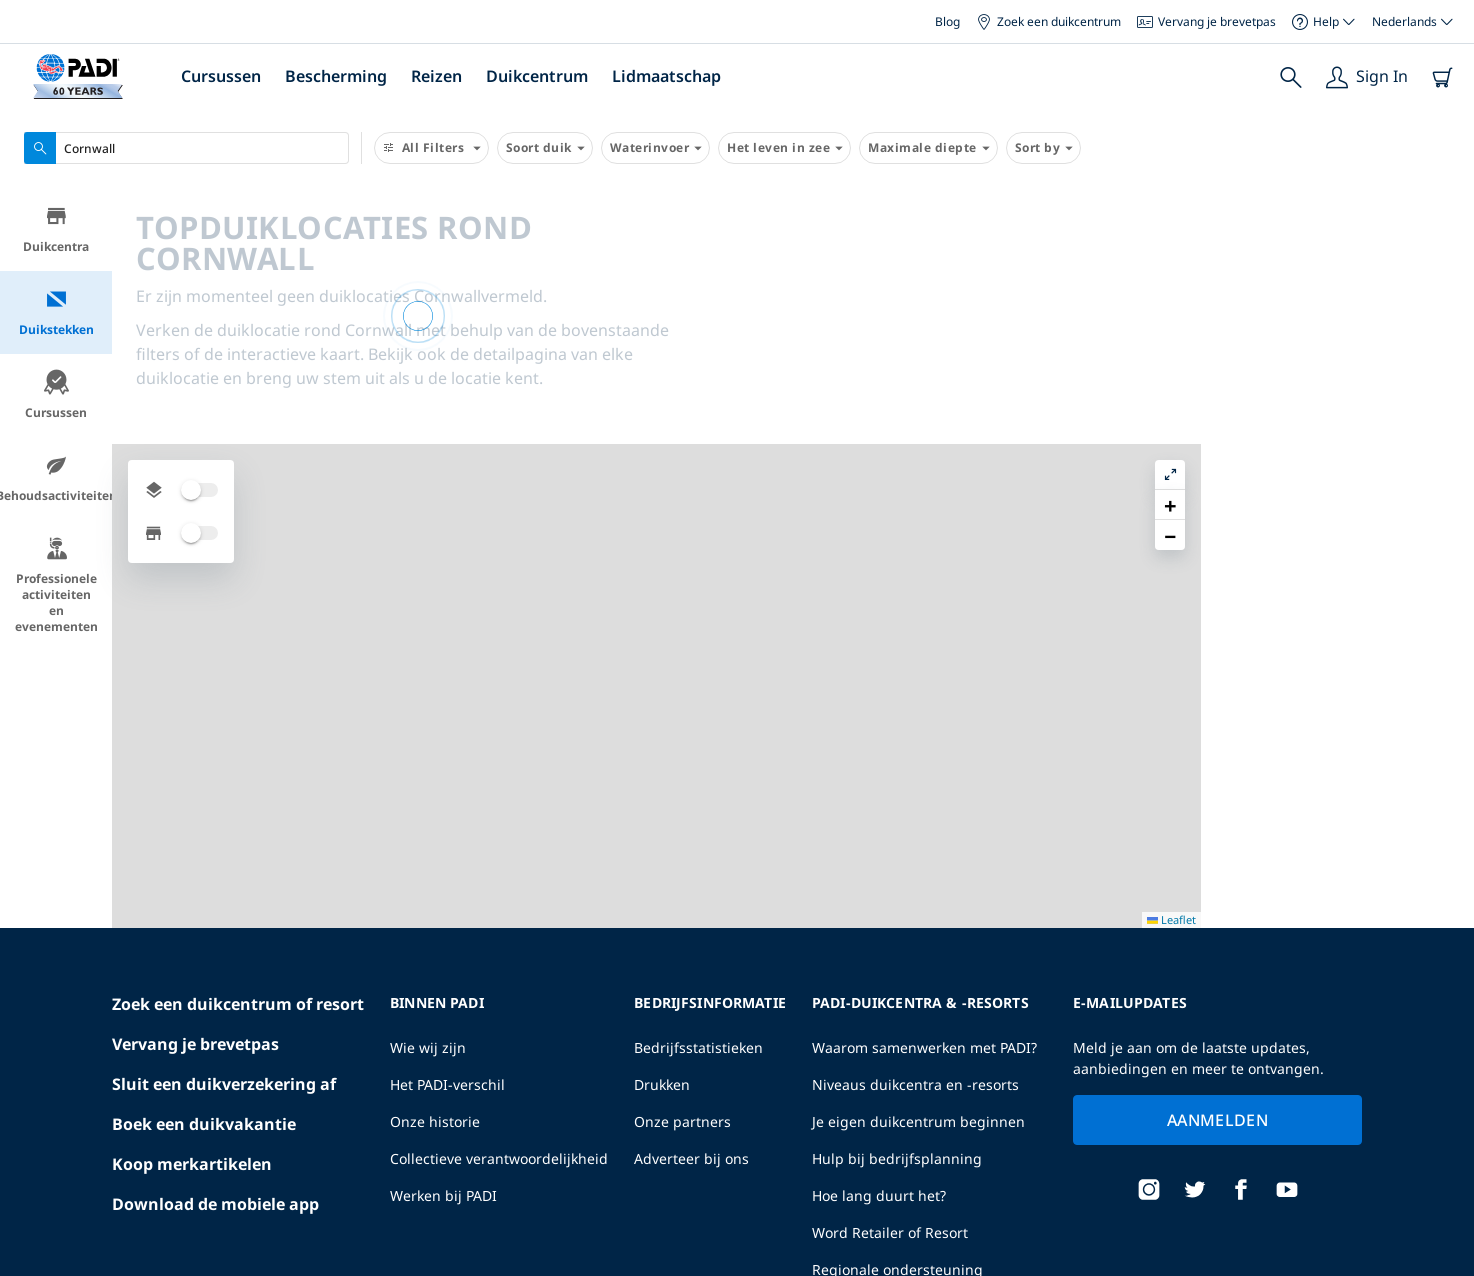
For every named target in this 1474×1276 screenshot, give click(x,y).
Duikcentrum (537, 76)
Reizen (436, 76)
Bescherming (336, 76)
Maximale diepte (928, 148)
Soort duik (545, 148)
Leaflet (1444, 1268)
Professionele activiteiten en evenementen (56, 588)
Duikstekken (56, 315)
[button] (1443, 249)
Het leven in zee (784, 148)
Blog (947, 21)
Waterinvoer (656, 148)
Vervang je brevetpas (1206, 21)
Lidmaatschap (666, 76)
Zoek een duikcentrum (1048, 21)
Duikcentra (56, 232)
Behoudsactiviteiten (56, 481)
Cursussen (221, 76)
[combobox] (186, 148)
